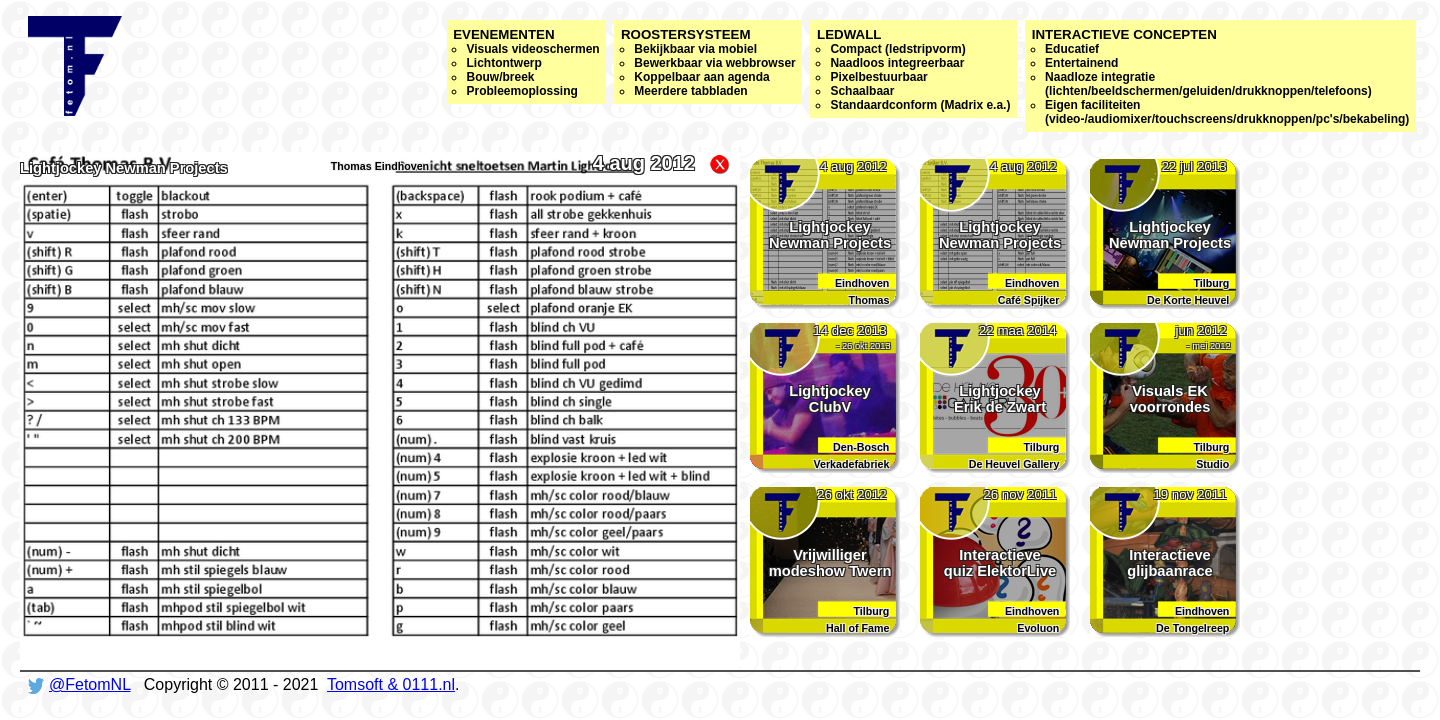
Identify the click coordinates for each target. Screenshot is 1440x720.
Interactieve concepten (1221, 76)
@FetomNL (89, 684)
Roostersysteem (708, 62)
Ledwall (913, 69)
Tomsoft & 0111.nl (391, 684)
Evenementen (526, 62)
